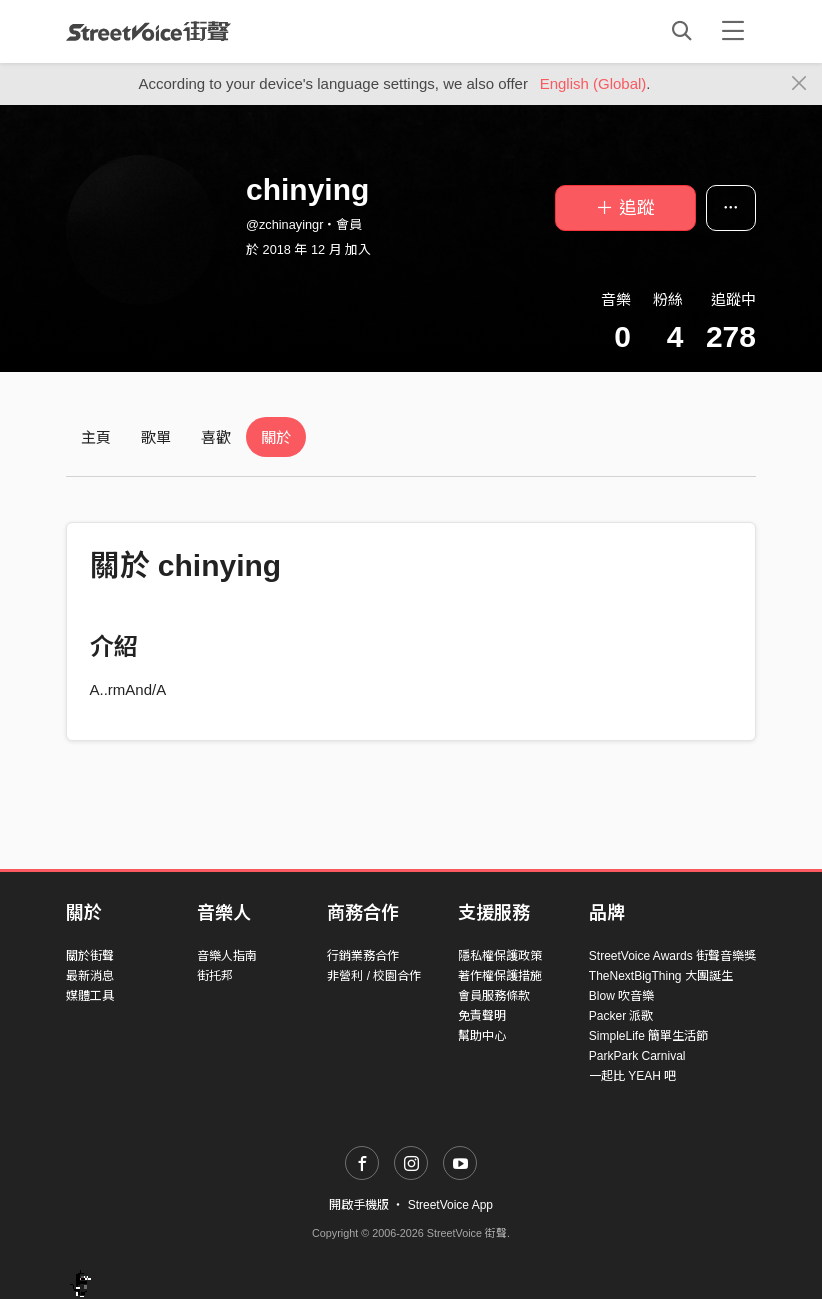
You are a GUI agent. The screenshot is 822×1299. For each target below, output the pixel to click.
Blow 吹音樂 (621, 996)
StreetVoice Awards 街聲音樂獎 (672, 956)
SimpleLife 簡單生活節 (648, 1036)
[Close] (799, 84)
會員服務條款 (494, 996)
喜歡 (216, 437)
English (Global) (593, 83)
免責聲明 (482, 1016)
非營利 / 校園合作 (374, 976)
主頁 (96, 437)
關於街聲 (90, 956)
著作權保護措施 (500, 976)
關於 (276, 437)
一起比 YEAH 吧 (632, 1076)
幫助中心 (482, 1036)
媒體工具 (90, 996)
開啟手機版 (359, 1205)
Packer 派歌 (621, 1016)
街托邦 (215, 976)
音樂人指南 (227, 956)
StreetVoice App (450, 1205)
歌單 (156, 437)
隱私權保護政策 (500, 956)
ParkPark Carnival (637, 1056)
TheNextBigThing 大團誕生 (661, 976)
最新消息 (90, 976)
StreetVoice (148, 31)
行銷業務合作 (363, 956)
